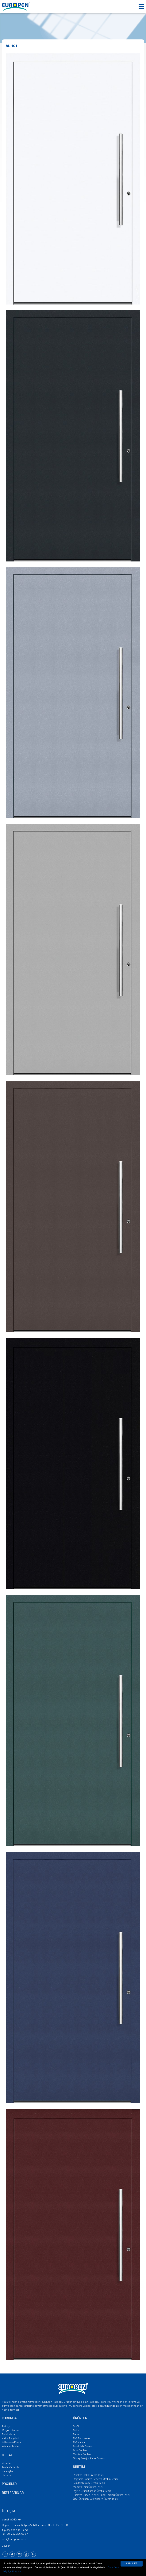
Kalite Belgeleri (10, 2438)
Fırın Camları (80, 2450)
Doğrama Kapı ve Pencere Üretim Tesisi (95, 2479)
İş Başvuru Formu (11, 2442)
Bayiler (6, 2546)
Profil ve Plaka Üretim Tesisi (88, 2475)
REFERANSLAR (13, 2492)
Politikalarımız (9, 2434)
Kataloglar (7, 2471)
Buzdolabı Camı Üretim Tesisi (89, 2483)
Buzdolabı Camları (83, 2446)
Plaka (76, 2430)
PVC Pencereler (82, 2438)
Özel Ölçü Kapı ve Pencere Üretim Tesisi (95, 2499)
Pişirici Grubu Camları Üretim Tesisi (92, 2491)
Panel (76, 2434)
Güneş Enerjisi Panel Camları (89, 2458)
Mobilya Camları (82, 2454)
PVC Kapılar (79, 2442)
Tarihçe (6, 2426)
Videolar (6, 2463)
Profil (76, 2426)
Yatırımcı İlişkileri (11, 2446)
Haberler (7, 2475)
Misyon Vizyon (10, 2430)
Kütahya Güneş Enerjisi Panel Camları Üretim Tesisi (101, 2495)
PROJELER (9, 2483)
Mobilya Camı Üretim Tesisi (88, 2487)
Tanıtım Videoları (11, 2467)
